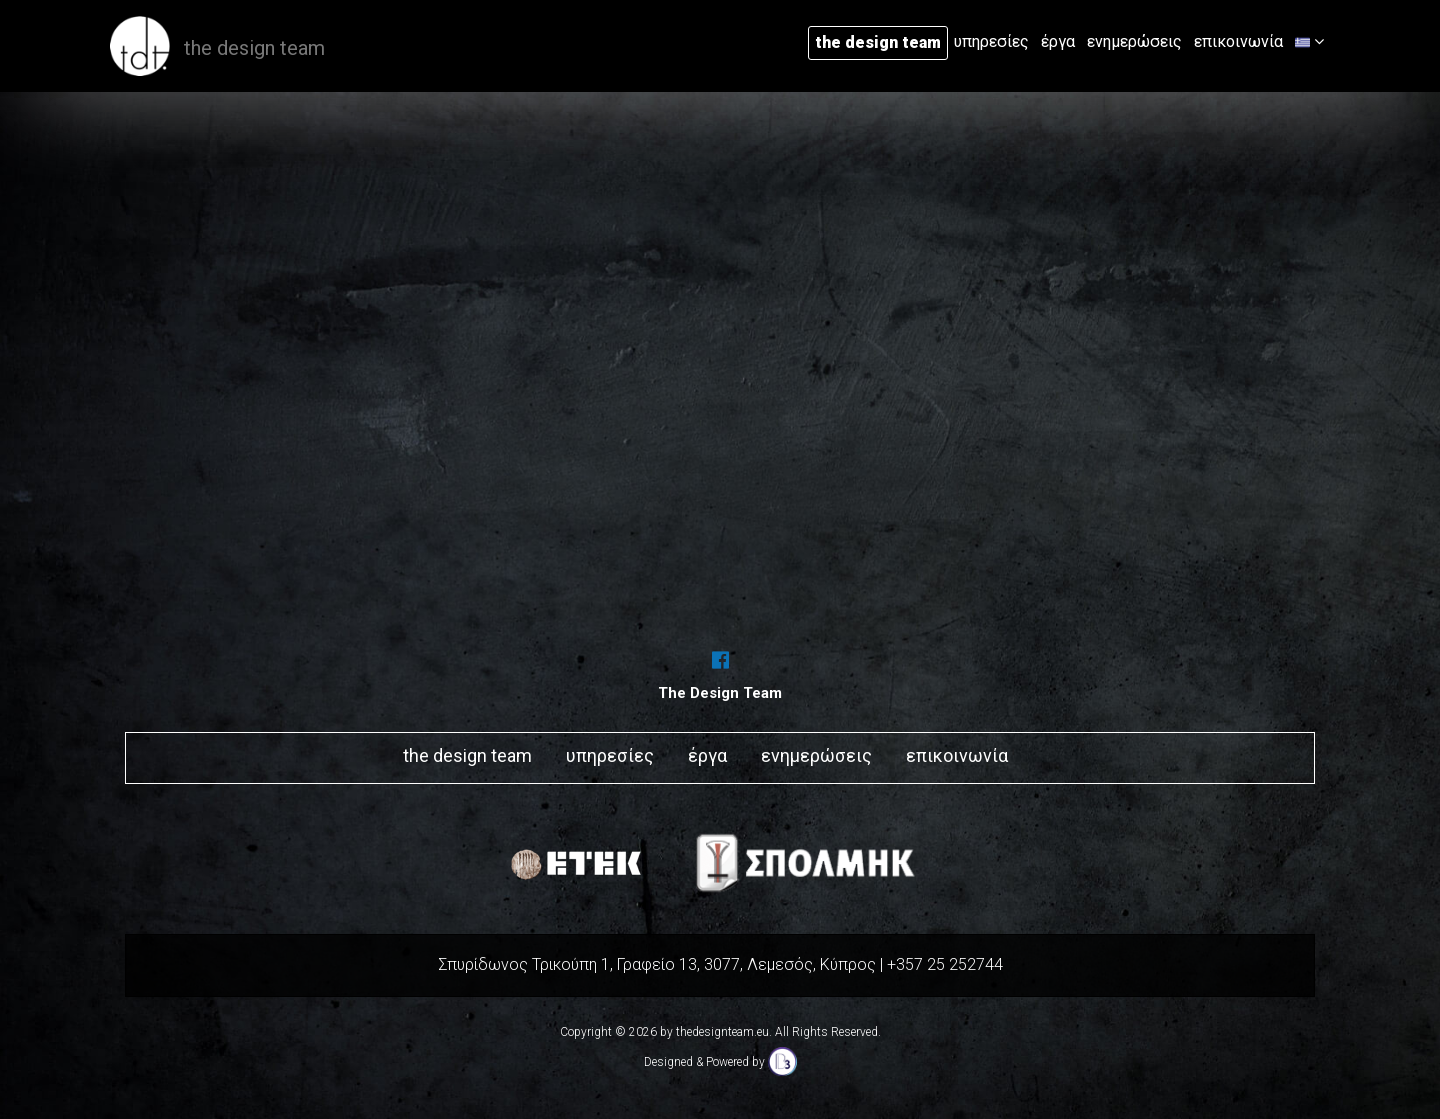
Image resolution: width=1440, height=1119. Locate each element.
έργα (1058, 41)
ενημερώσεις (1134, 41)
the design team (878, 42)
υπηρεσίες (991, 41)
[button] (1309, 42)
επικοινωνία (1238, 41)
